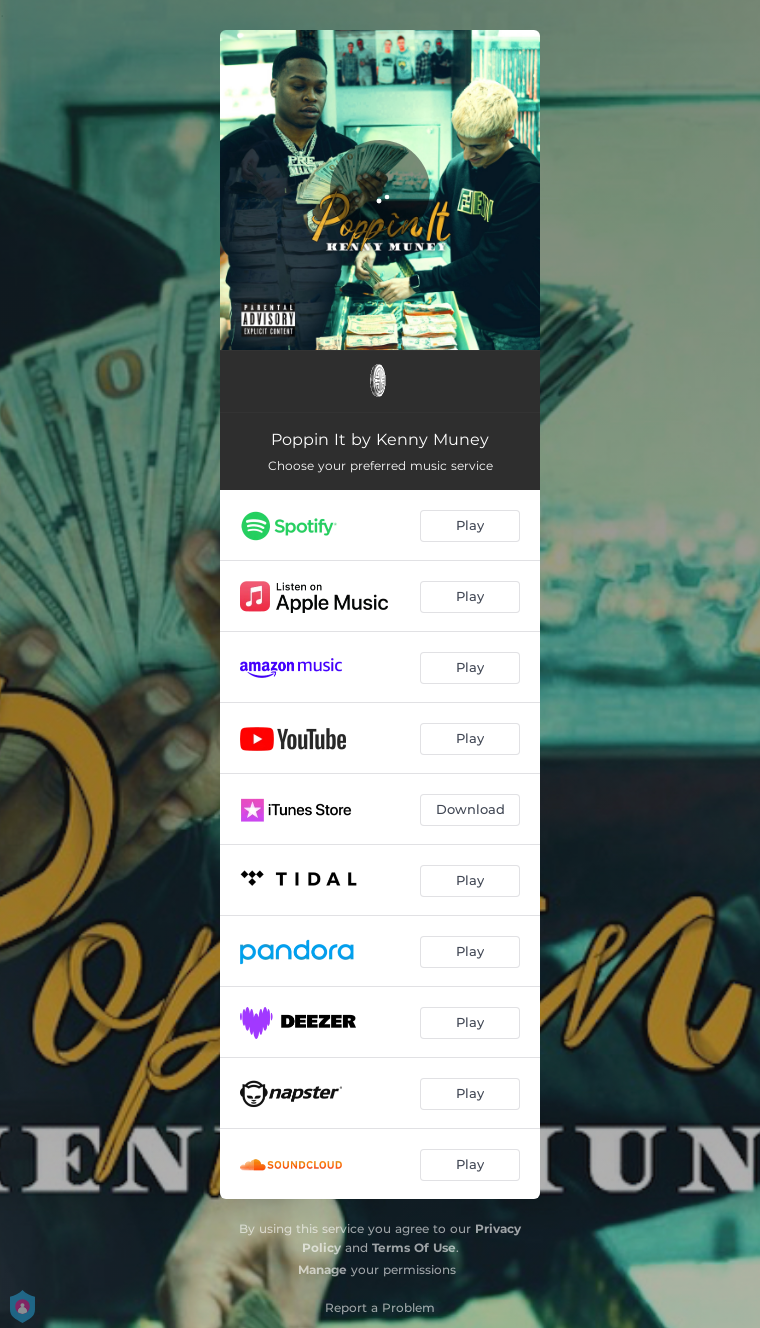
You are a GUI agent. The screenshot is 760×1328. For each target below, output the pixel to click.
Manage (322, 1269)
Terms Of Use (414, 1247)
